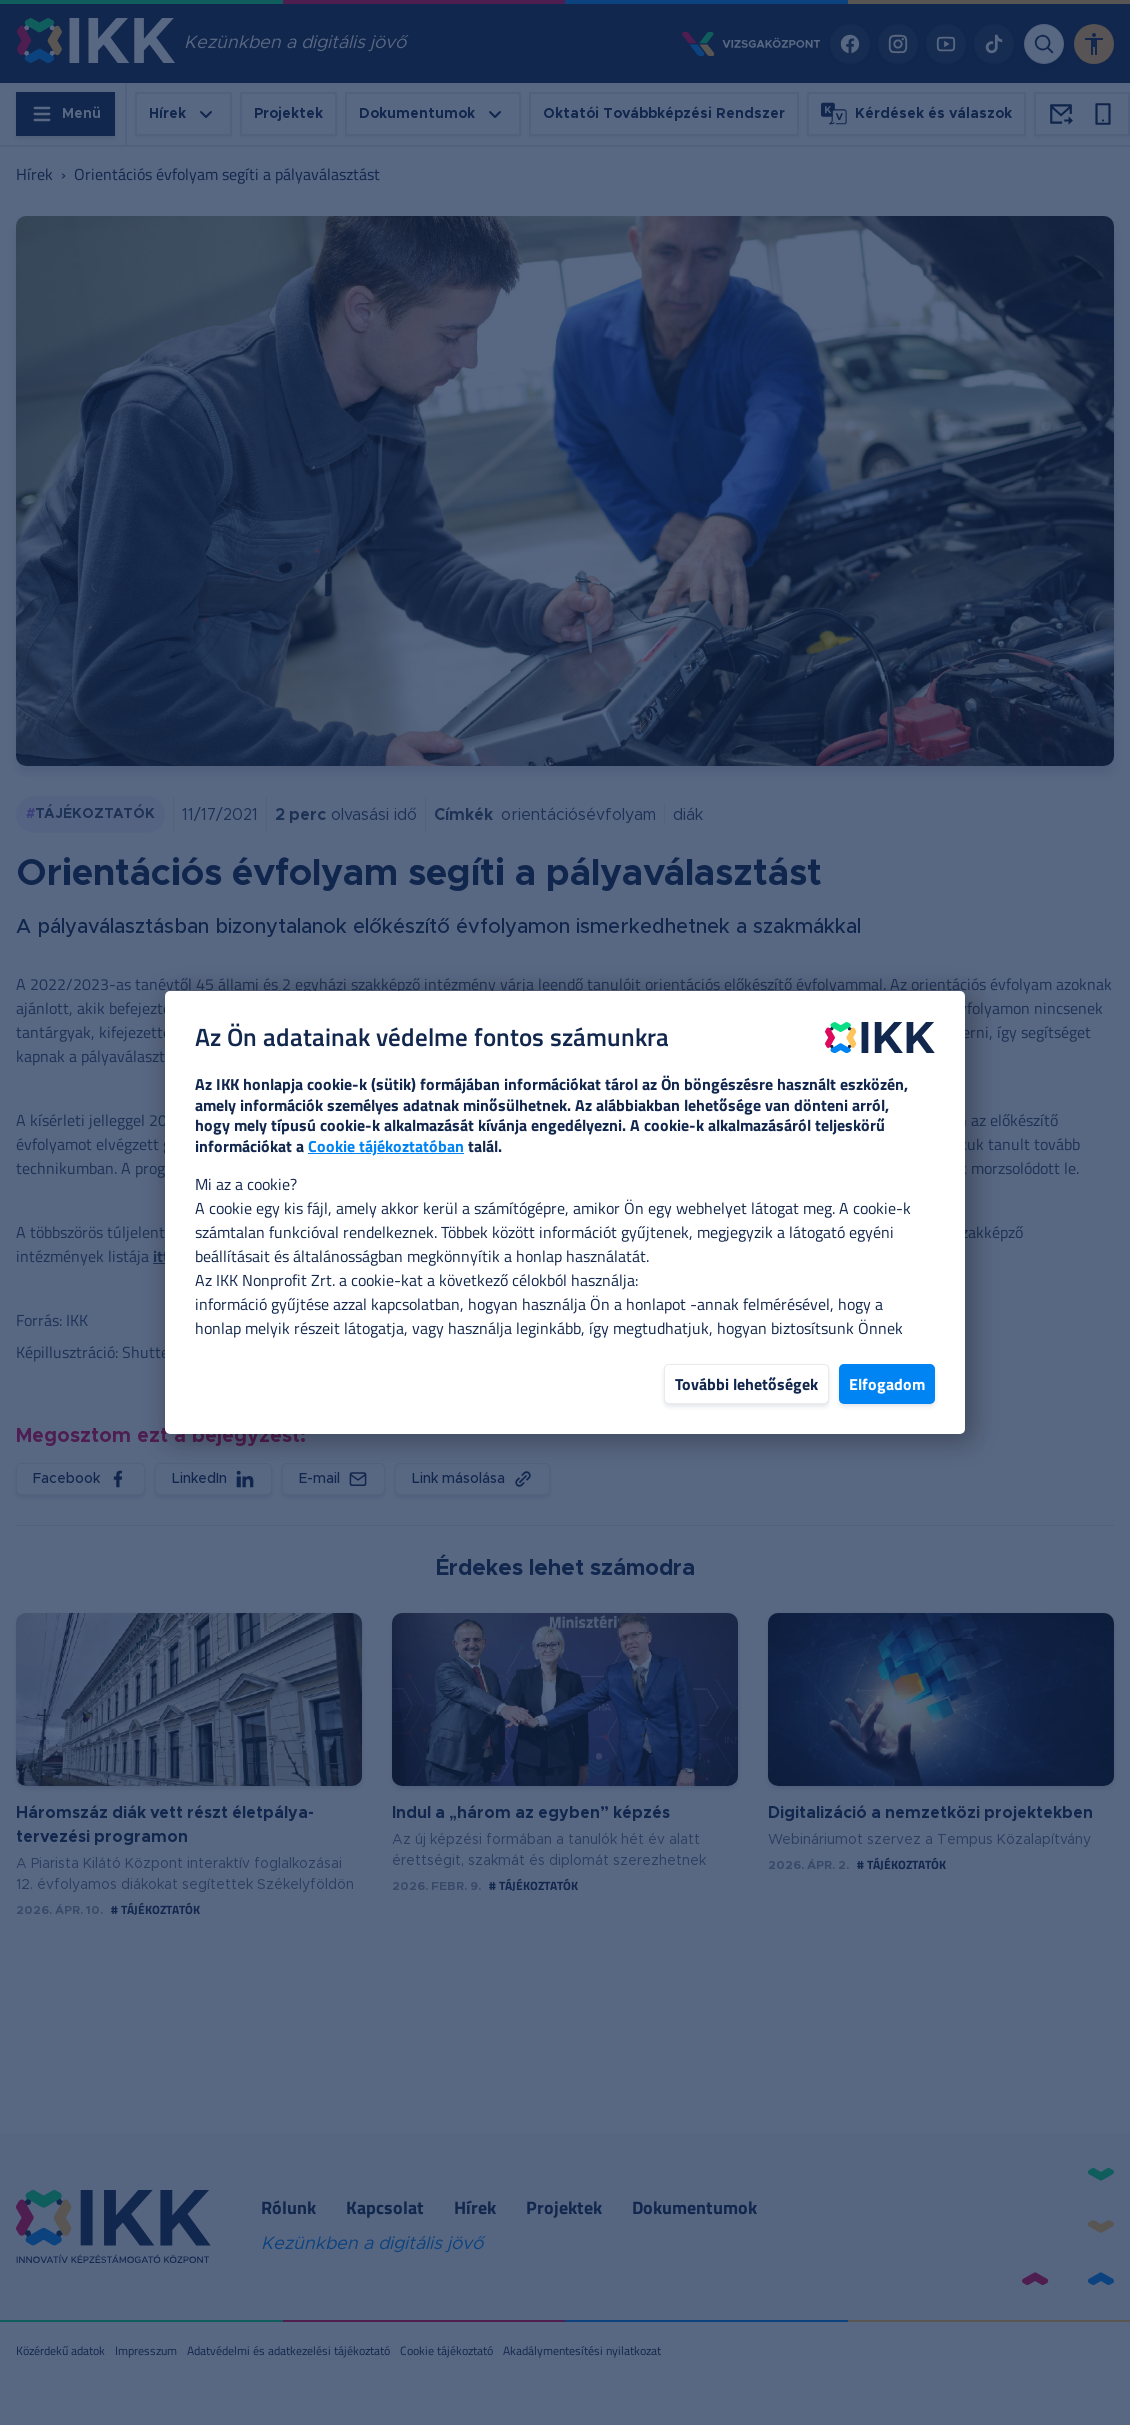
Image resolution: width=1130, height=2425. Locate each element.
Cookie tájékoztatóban (386, 1146)
